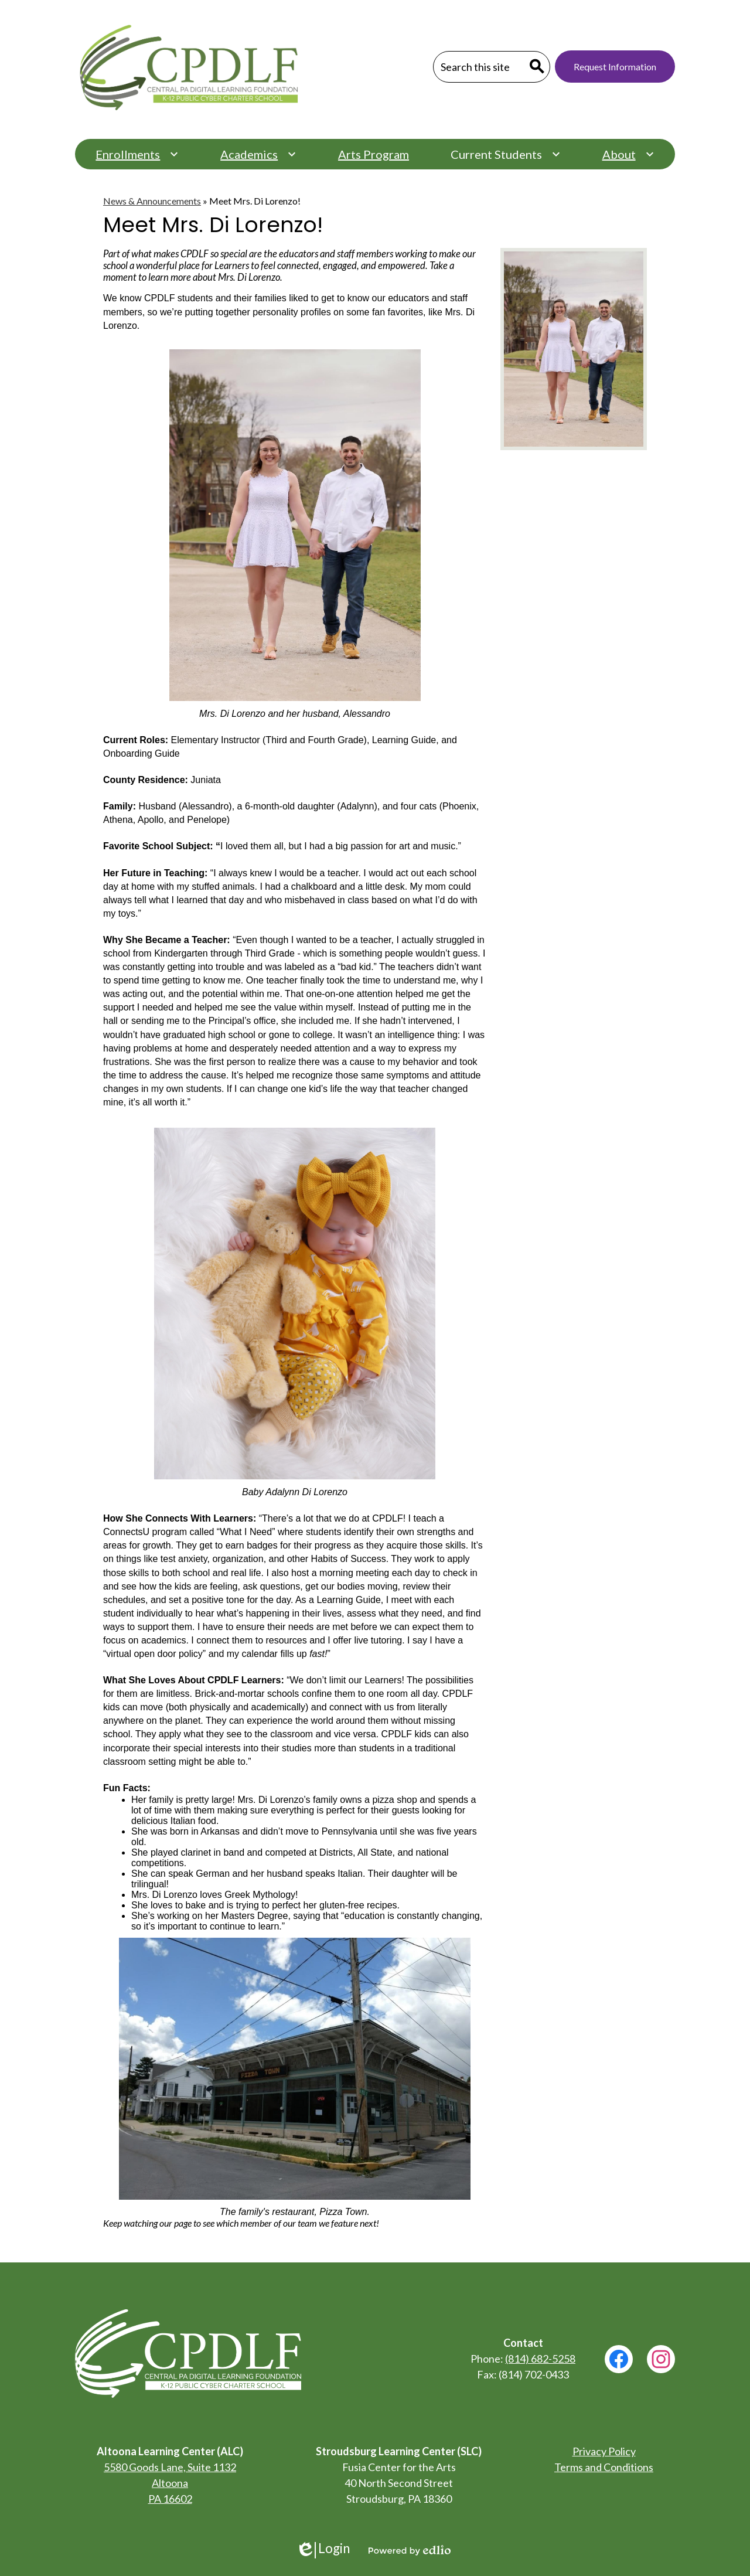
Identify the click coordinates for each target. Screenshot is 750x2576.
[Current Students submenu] (505, 154)
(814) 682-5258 (540, 2358)
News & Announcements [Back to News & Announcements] (152, 200)
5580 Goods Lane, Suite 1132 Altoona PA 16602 (170, 2483)
